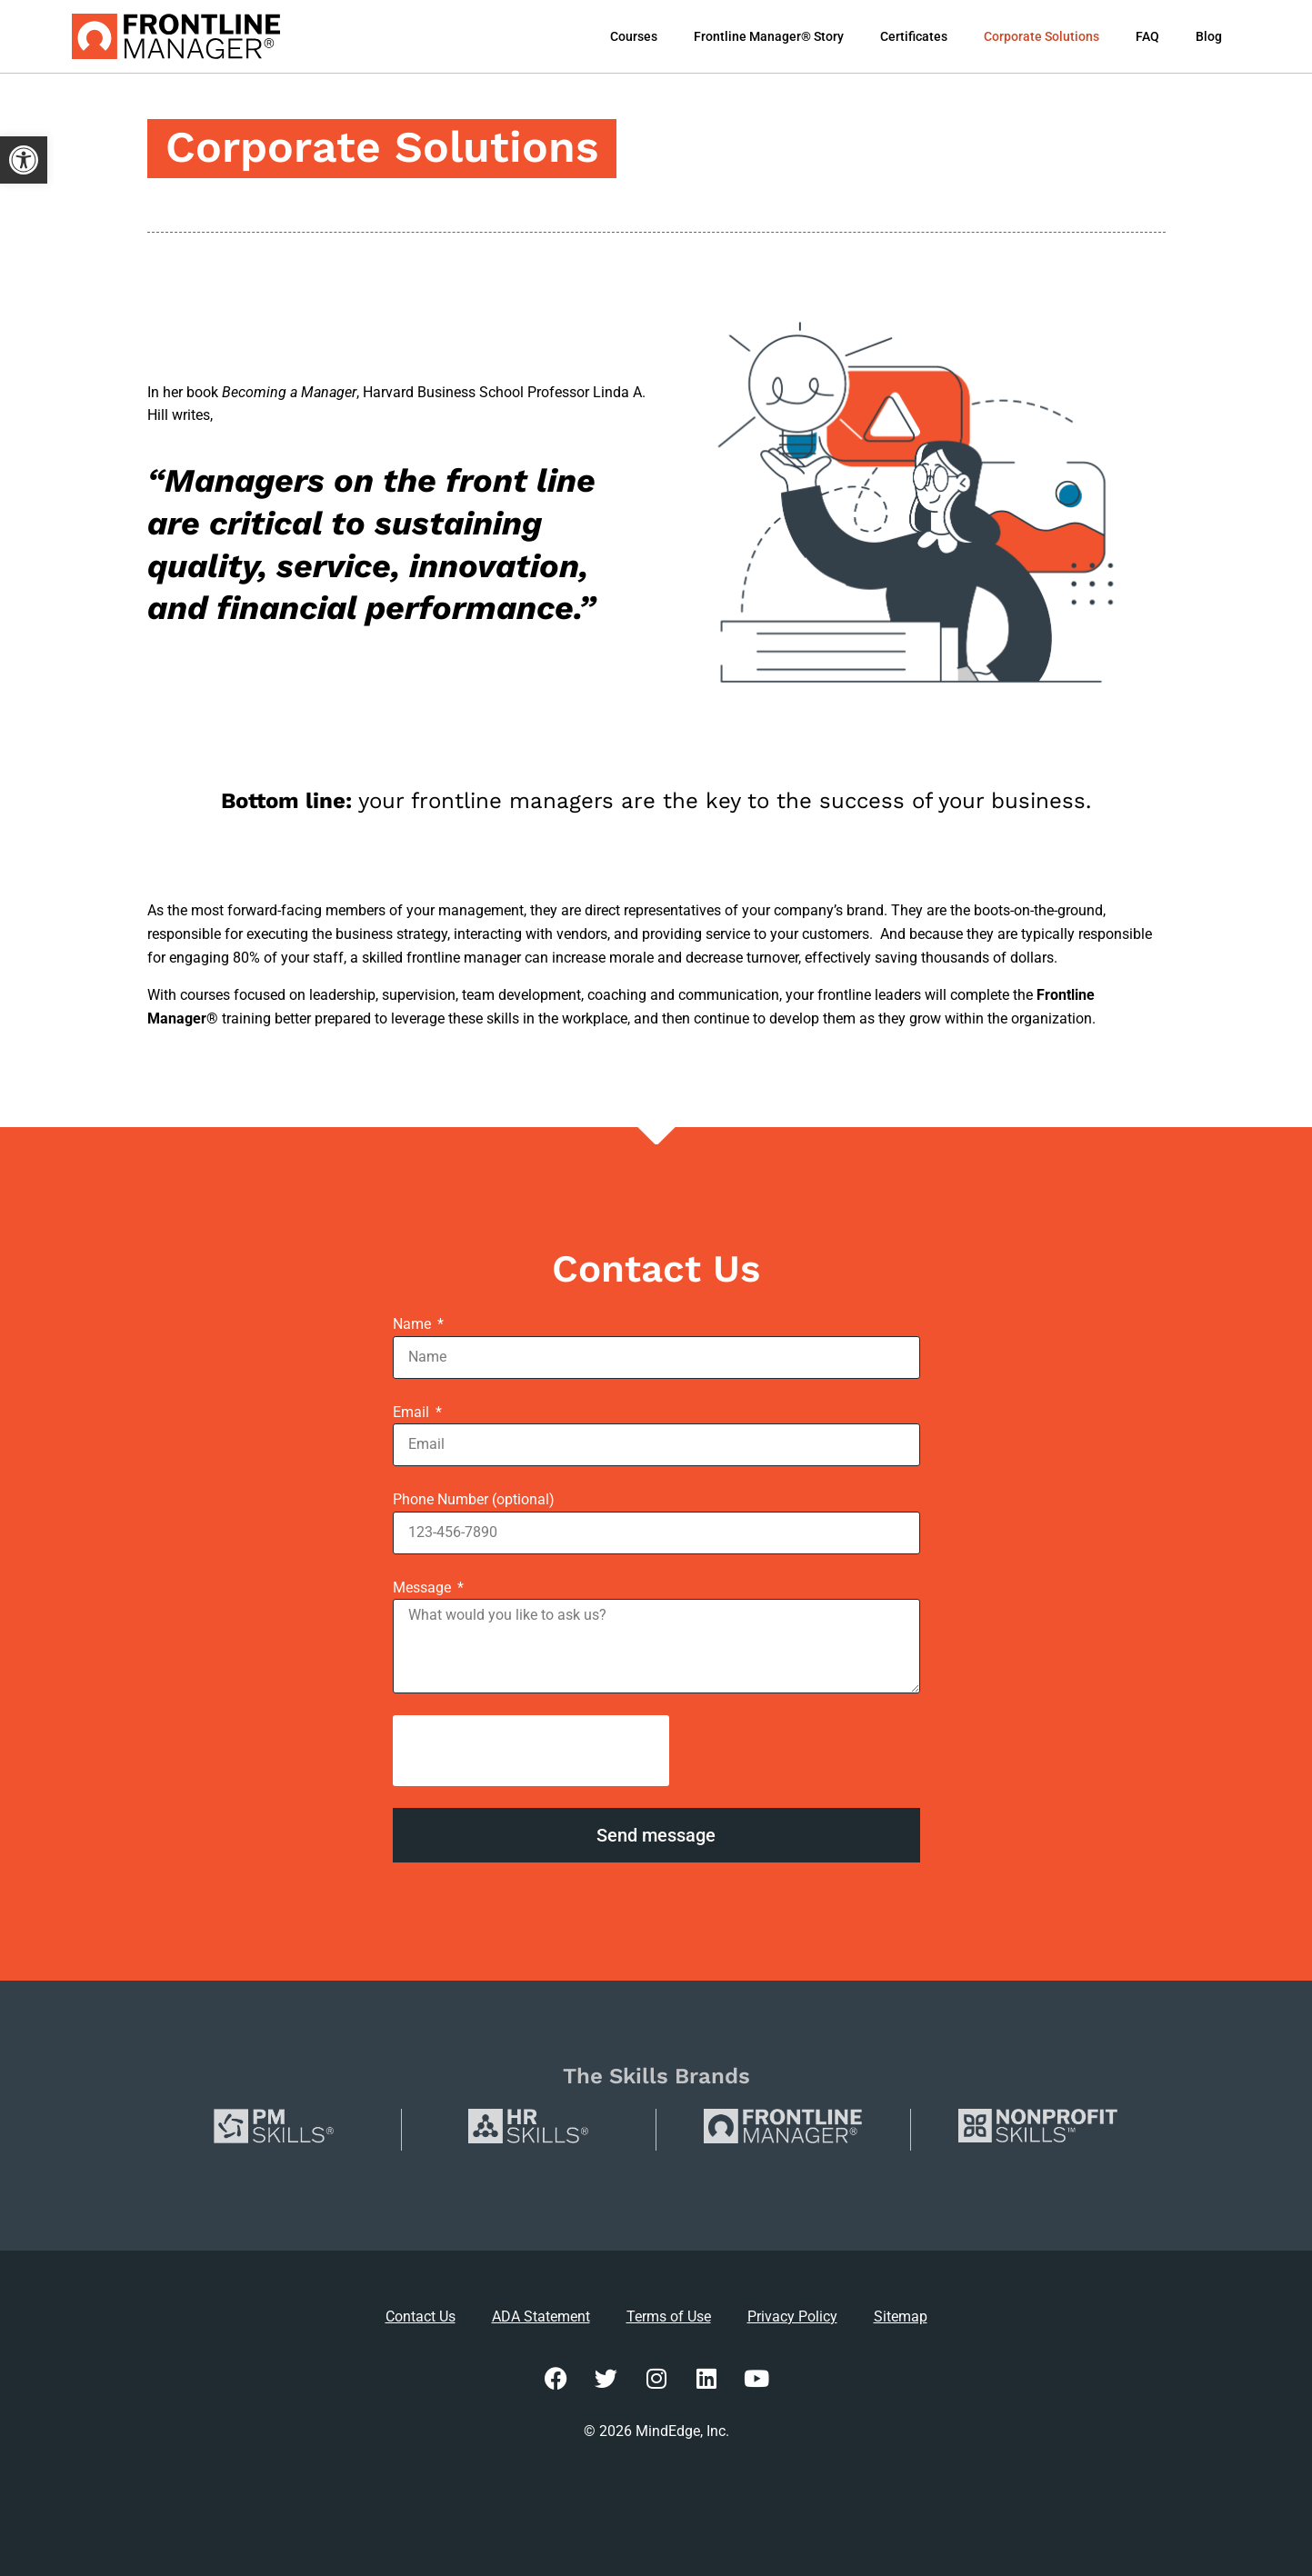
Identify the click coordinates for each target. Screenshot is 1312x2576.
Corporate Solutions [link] (1041, 36)
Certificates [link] (913, 36)
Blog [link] (1209, 36)
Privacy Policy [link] (792, 2316)
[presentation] (531, 1750)
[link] (23, 160)
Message (424, 1587)
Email (413, 1412)
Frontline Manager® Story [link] (769, 36)
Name (414, 1324)
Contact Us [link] (421, 2316)
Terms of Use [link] (668, 2316)
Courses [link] (633, 36)
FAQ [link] (1147, 36)
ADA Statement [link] (541, 2316)
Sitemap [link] (900, 2316)
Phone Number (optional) (474, 1499)
